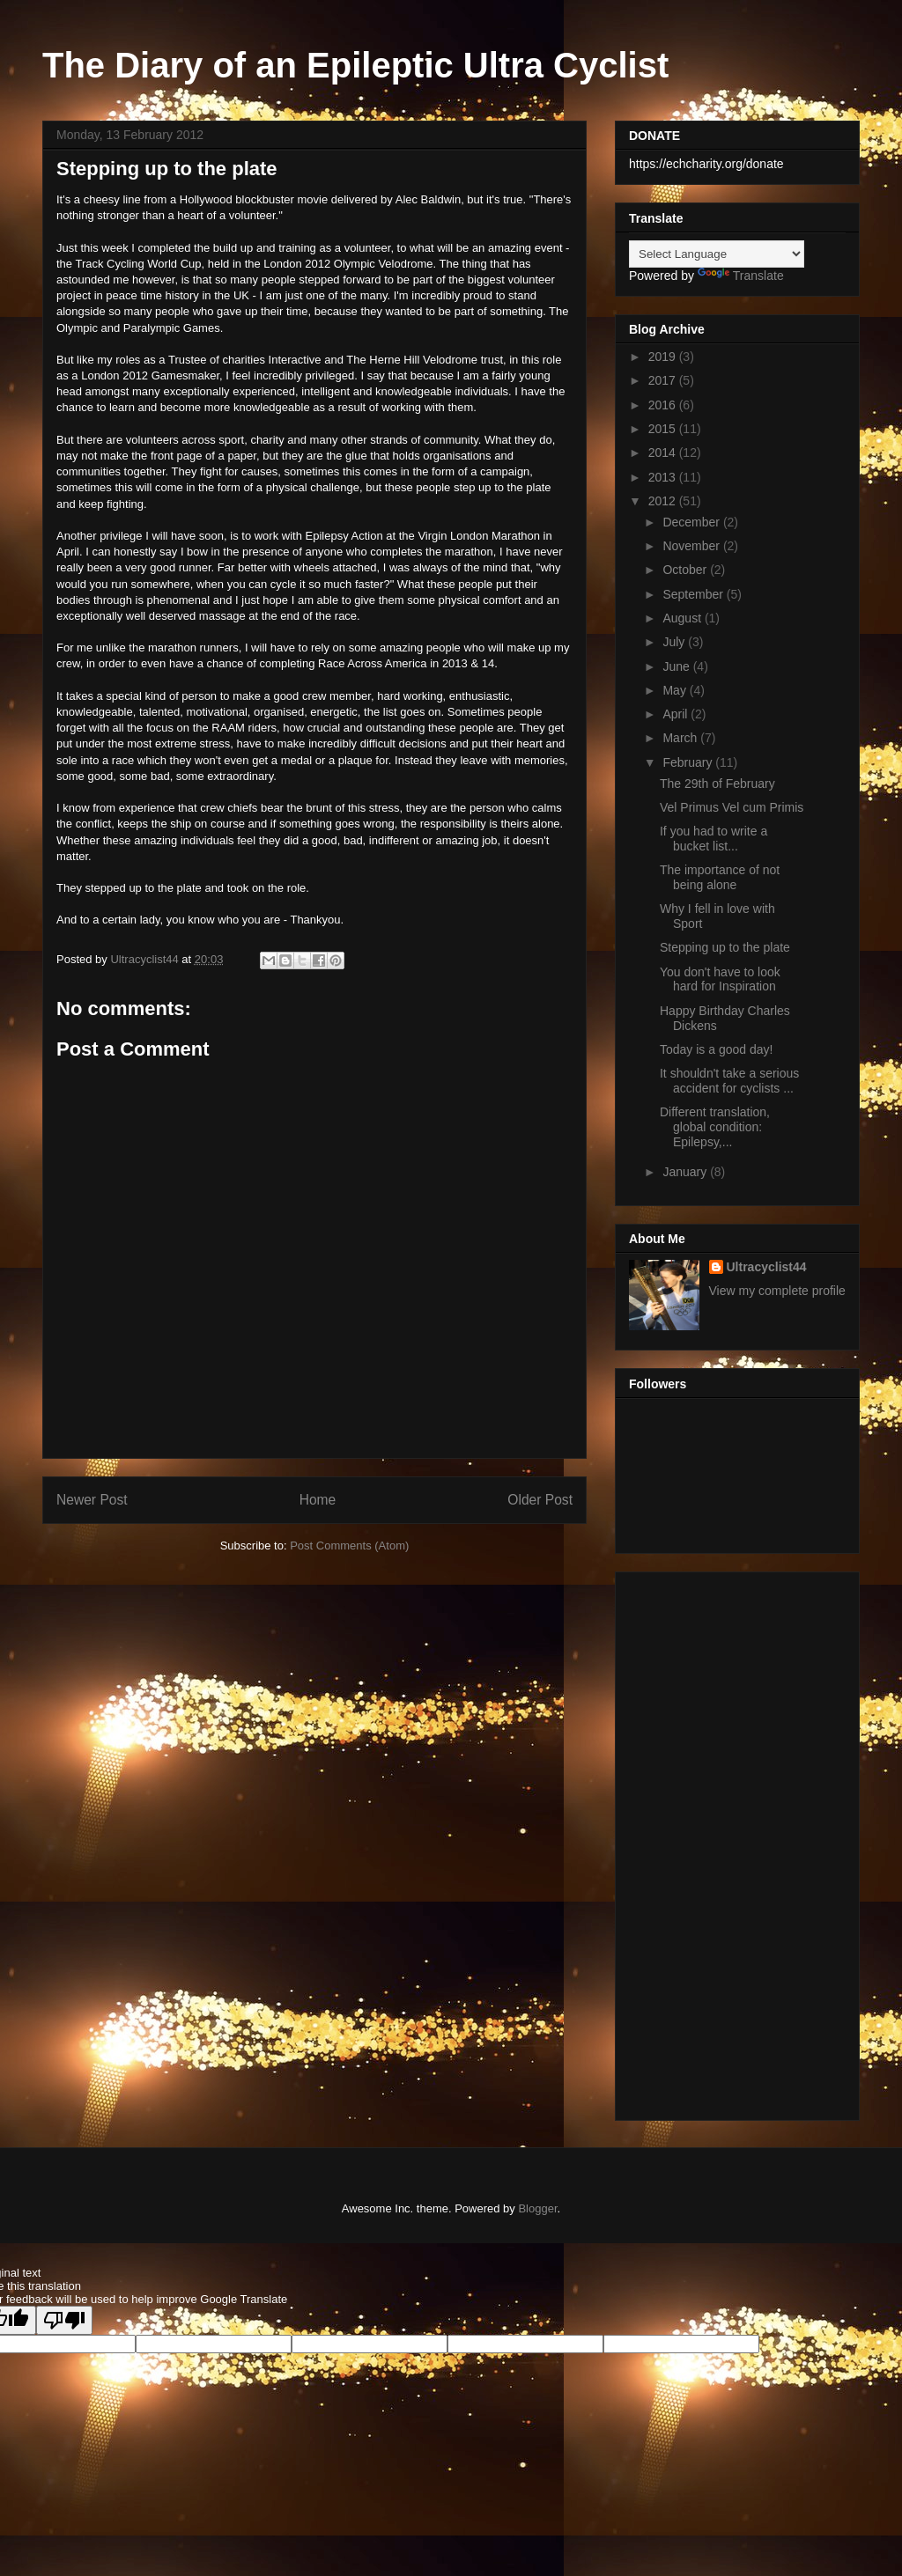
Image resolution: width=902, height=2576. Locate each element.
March (681, 738)
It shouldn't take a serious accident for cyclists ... (729, 1080)
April (676, 714)
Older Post (540, 1499)
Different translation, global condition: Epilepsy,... (715, 1127)
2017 (663, 380)
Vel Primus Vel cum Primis (731, 807)
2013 (663, 477)
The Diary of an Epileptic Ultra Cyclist (355, 65)
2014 (663, 452)
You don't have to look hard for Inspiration (720, 979)
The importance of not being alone (720, 877)
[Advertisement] (737, 1843)
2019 (663, 357)
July (675, 642)
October (686, 570)
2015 (663, 429)
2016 (663, 405)
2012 (663, 501)
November (692, 546)
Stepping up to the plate (725, 947)
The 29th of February (717, 783)
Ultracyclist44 (767, 1267)
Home (317, 1499)
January (686, 1172)
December (692, 522)
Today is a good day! (716, 1049)
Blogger (537, 2208)
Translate (741, 276)
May (675, 690)
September (694, 594)
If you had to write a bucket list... (713, 838)
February (688, 762)
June (677, 666)
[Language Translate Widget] (716, 254)
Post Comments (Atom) (349, 1545)
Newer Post (92, 1499)
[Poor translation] (64, 2320)
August (683, 618)
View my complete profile (777, 1291)
